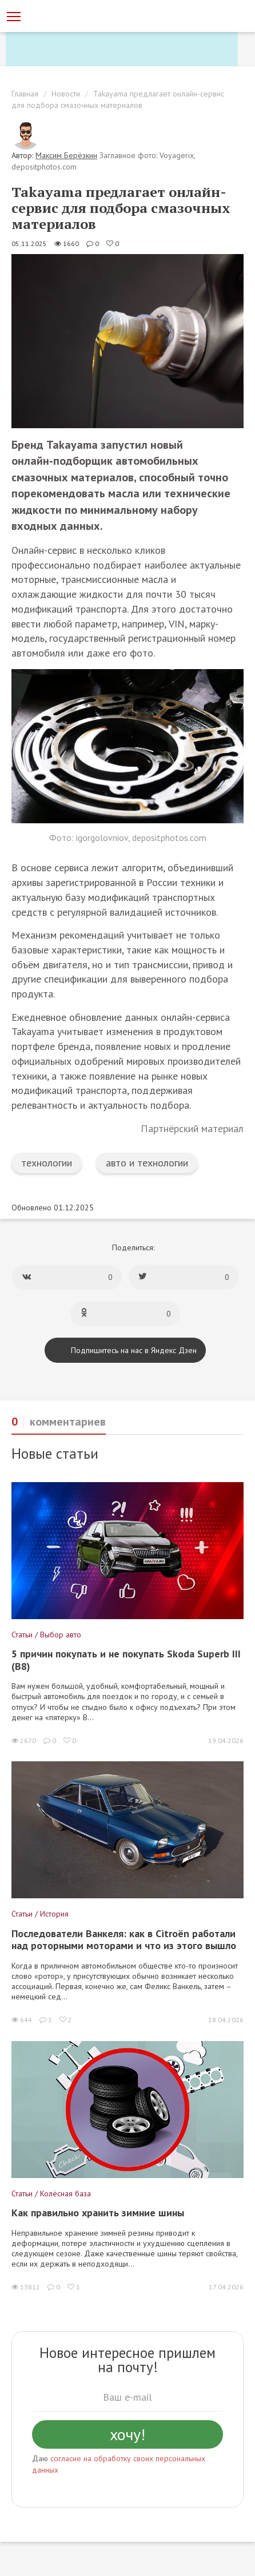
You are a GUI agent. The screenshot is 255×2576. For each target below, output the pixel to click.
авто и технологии (147, 1162)
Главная (24, 93)
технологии (46, 1162)
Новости (65, 93)
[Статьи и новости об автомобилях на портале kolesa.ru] (70, 15)
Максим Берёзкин (66, 155)
